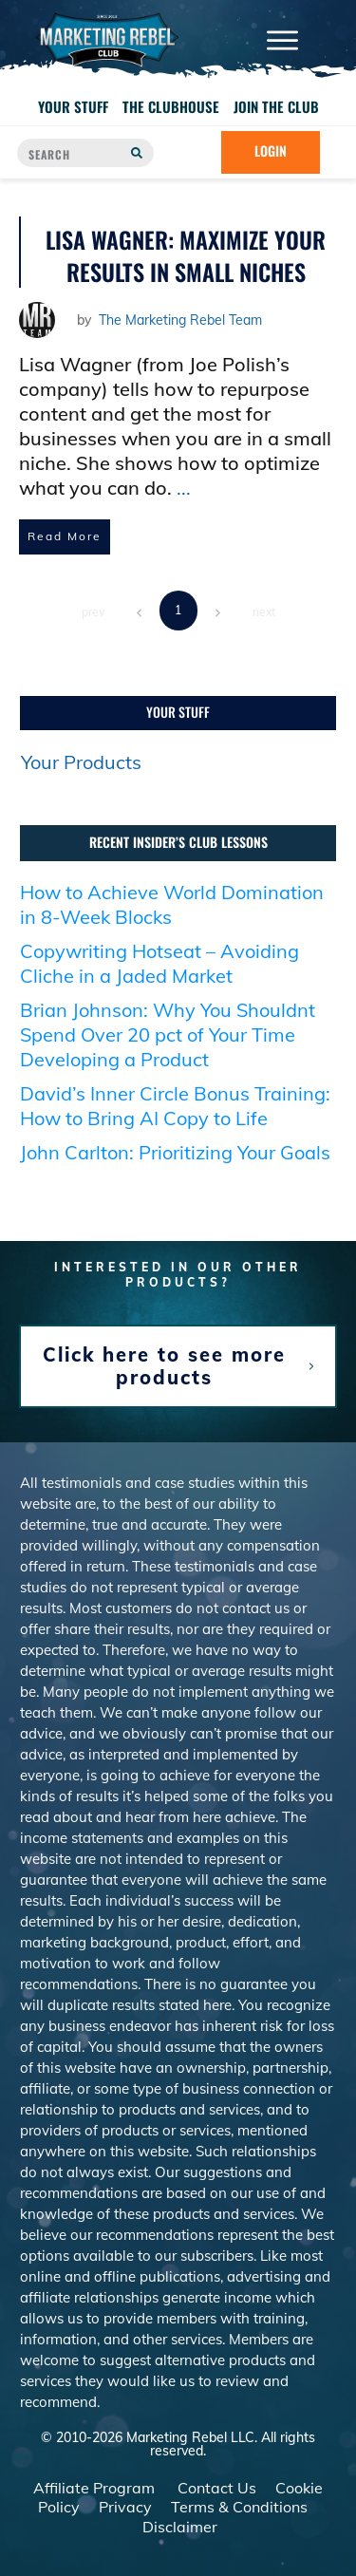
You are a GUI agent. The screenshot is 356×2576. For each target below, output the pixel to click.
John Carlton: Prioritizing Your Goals (175, 1167)
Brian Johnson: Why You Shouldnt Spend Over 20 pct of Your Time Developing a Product (167, 1049)
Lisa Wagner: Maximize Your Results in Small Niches (186, 255)
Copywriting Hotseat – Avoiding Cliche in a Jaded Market (159, 978)
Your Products (81, 777)
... (184, 487)
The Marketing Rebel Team (180, 320)
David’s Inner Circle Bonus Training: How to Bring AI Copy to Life (175, 1121)
